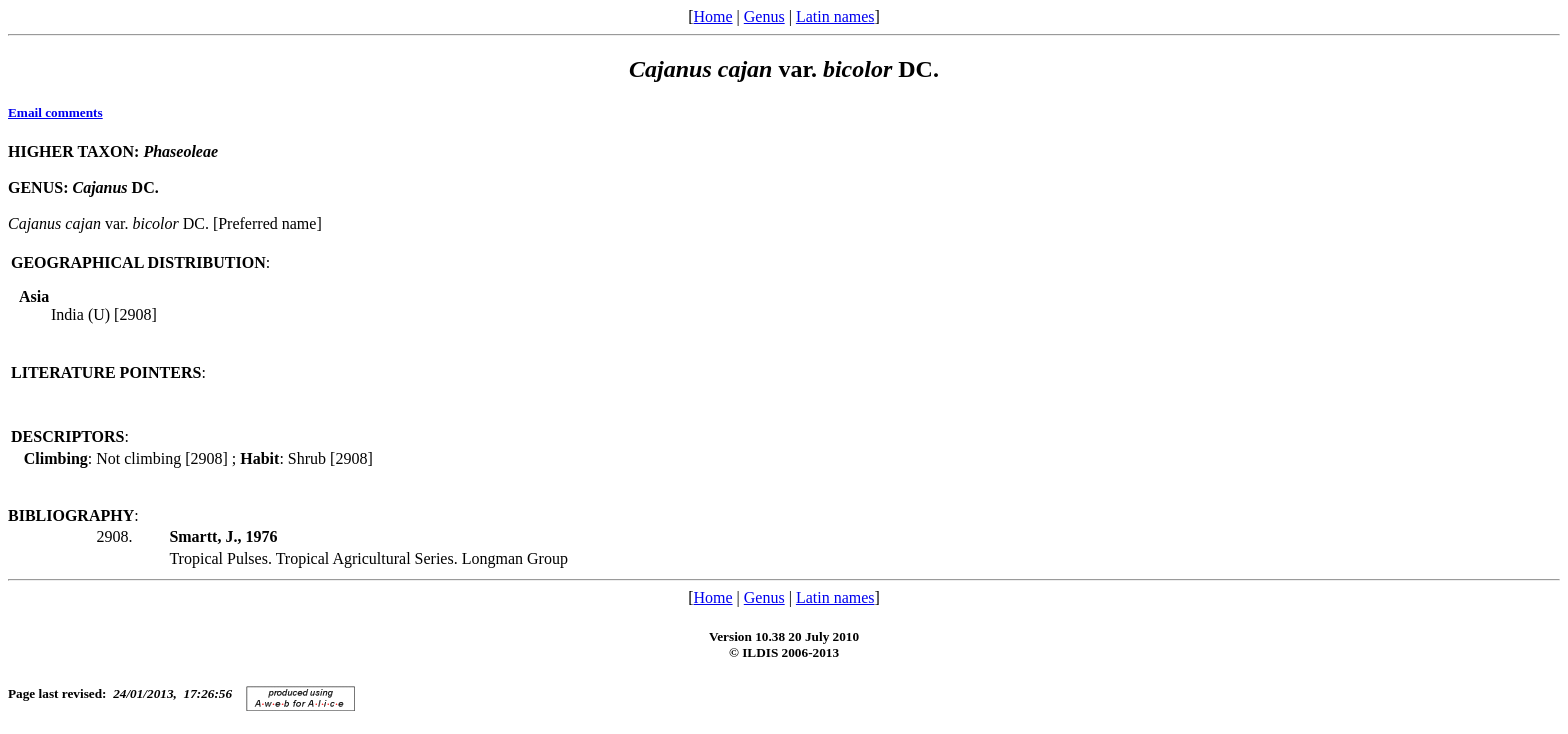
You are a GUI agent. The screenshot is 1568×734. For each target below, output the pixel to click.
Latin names (835, 16)
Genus (764, 16)
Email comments (55, 112)
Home (712, 16)
